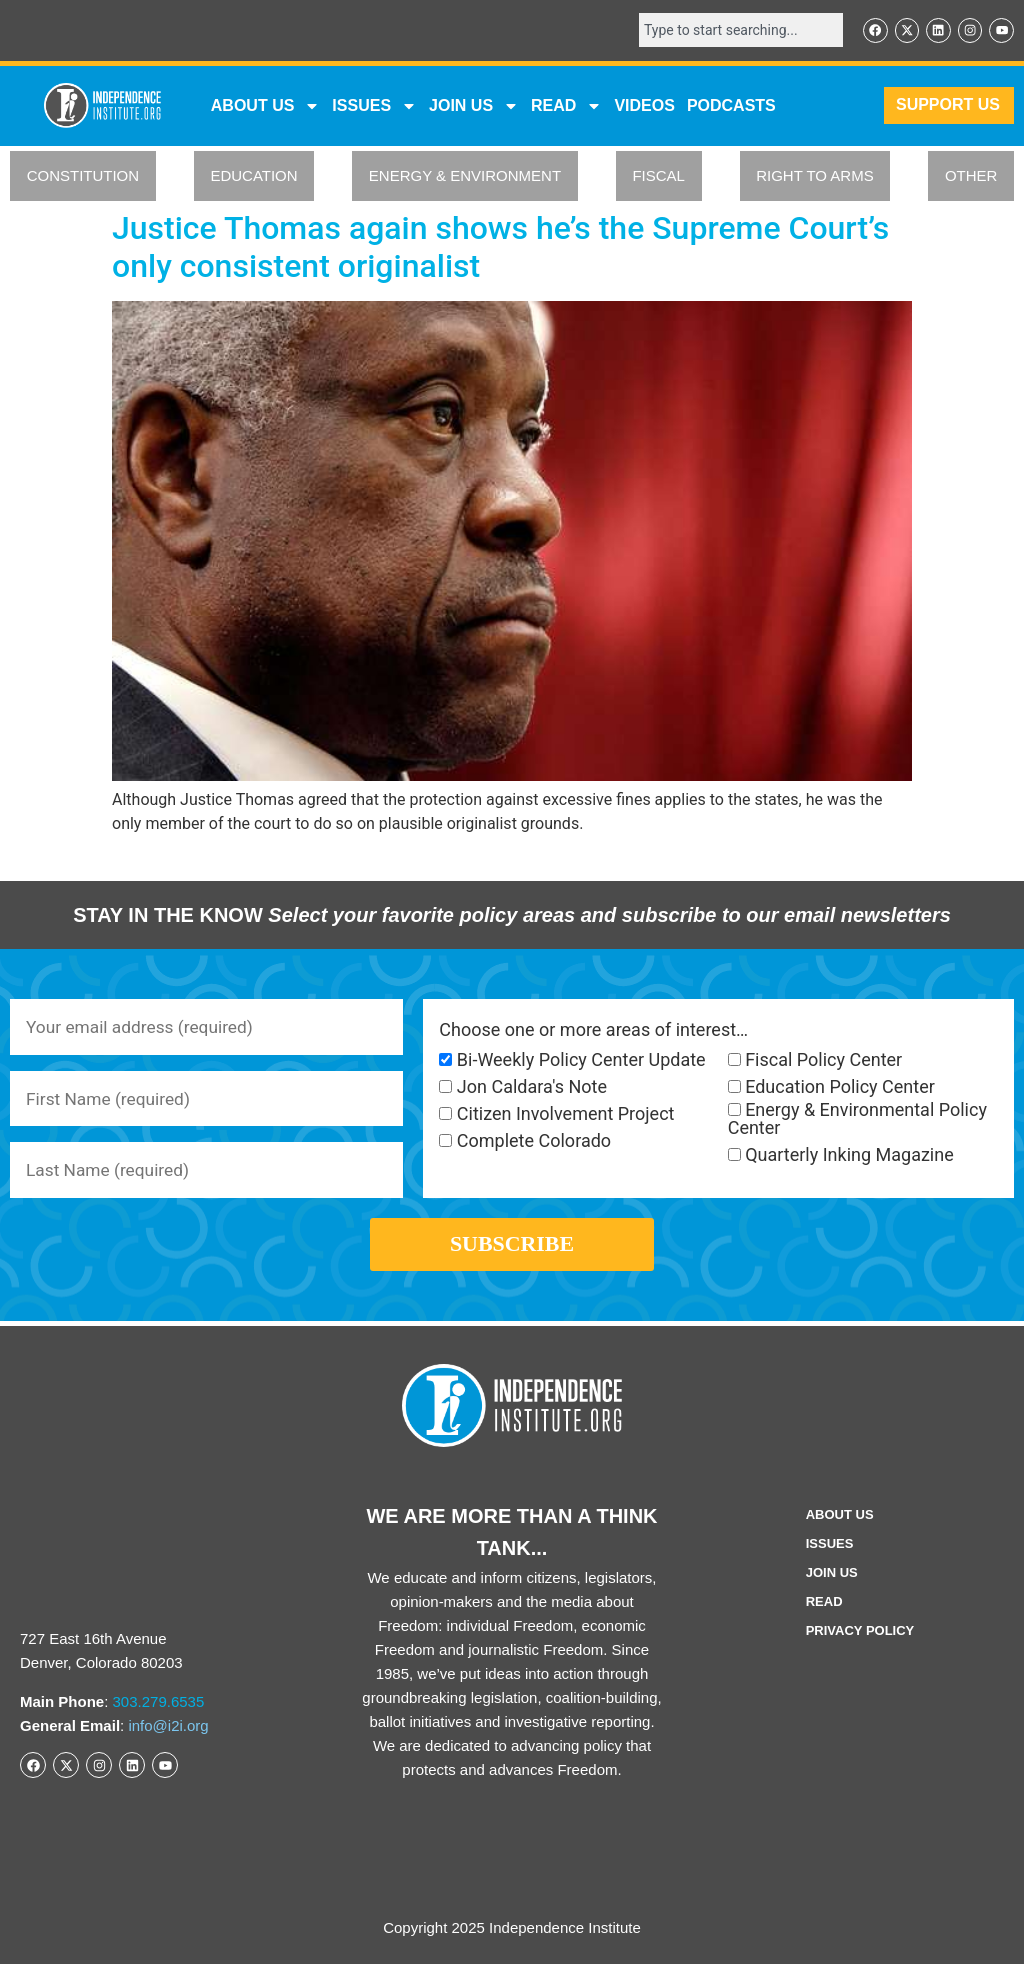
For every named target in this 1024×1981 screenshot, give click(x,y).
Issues (374, 107)
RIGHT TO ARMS (815, 177)
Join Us (832, 1589)
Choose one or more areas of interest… (593, 1031)
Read (824, 1618)
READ (566, 107)
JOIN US (474, 107)
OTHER (971, 177)
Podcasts (731, 106)
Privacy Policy (860, 1647)
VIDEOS (644, 106)
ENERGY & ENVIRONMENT (465, 177)
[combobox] (734, 31)
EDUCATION (253, 177)
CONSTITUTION (83, 177)
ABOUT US (266, 107)
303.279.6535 (159, 1718)
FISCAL (658, 177)
